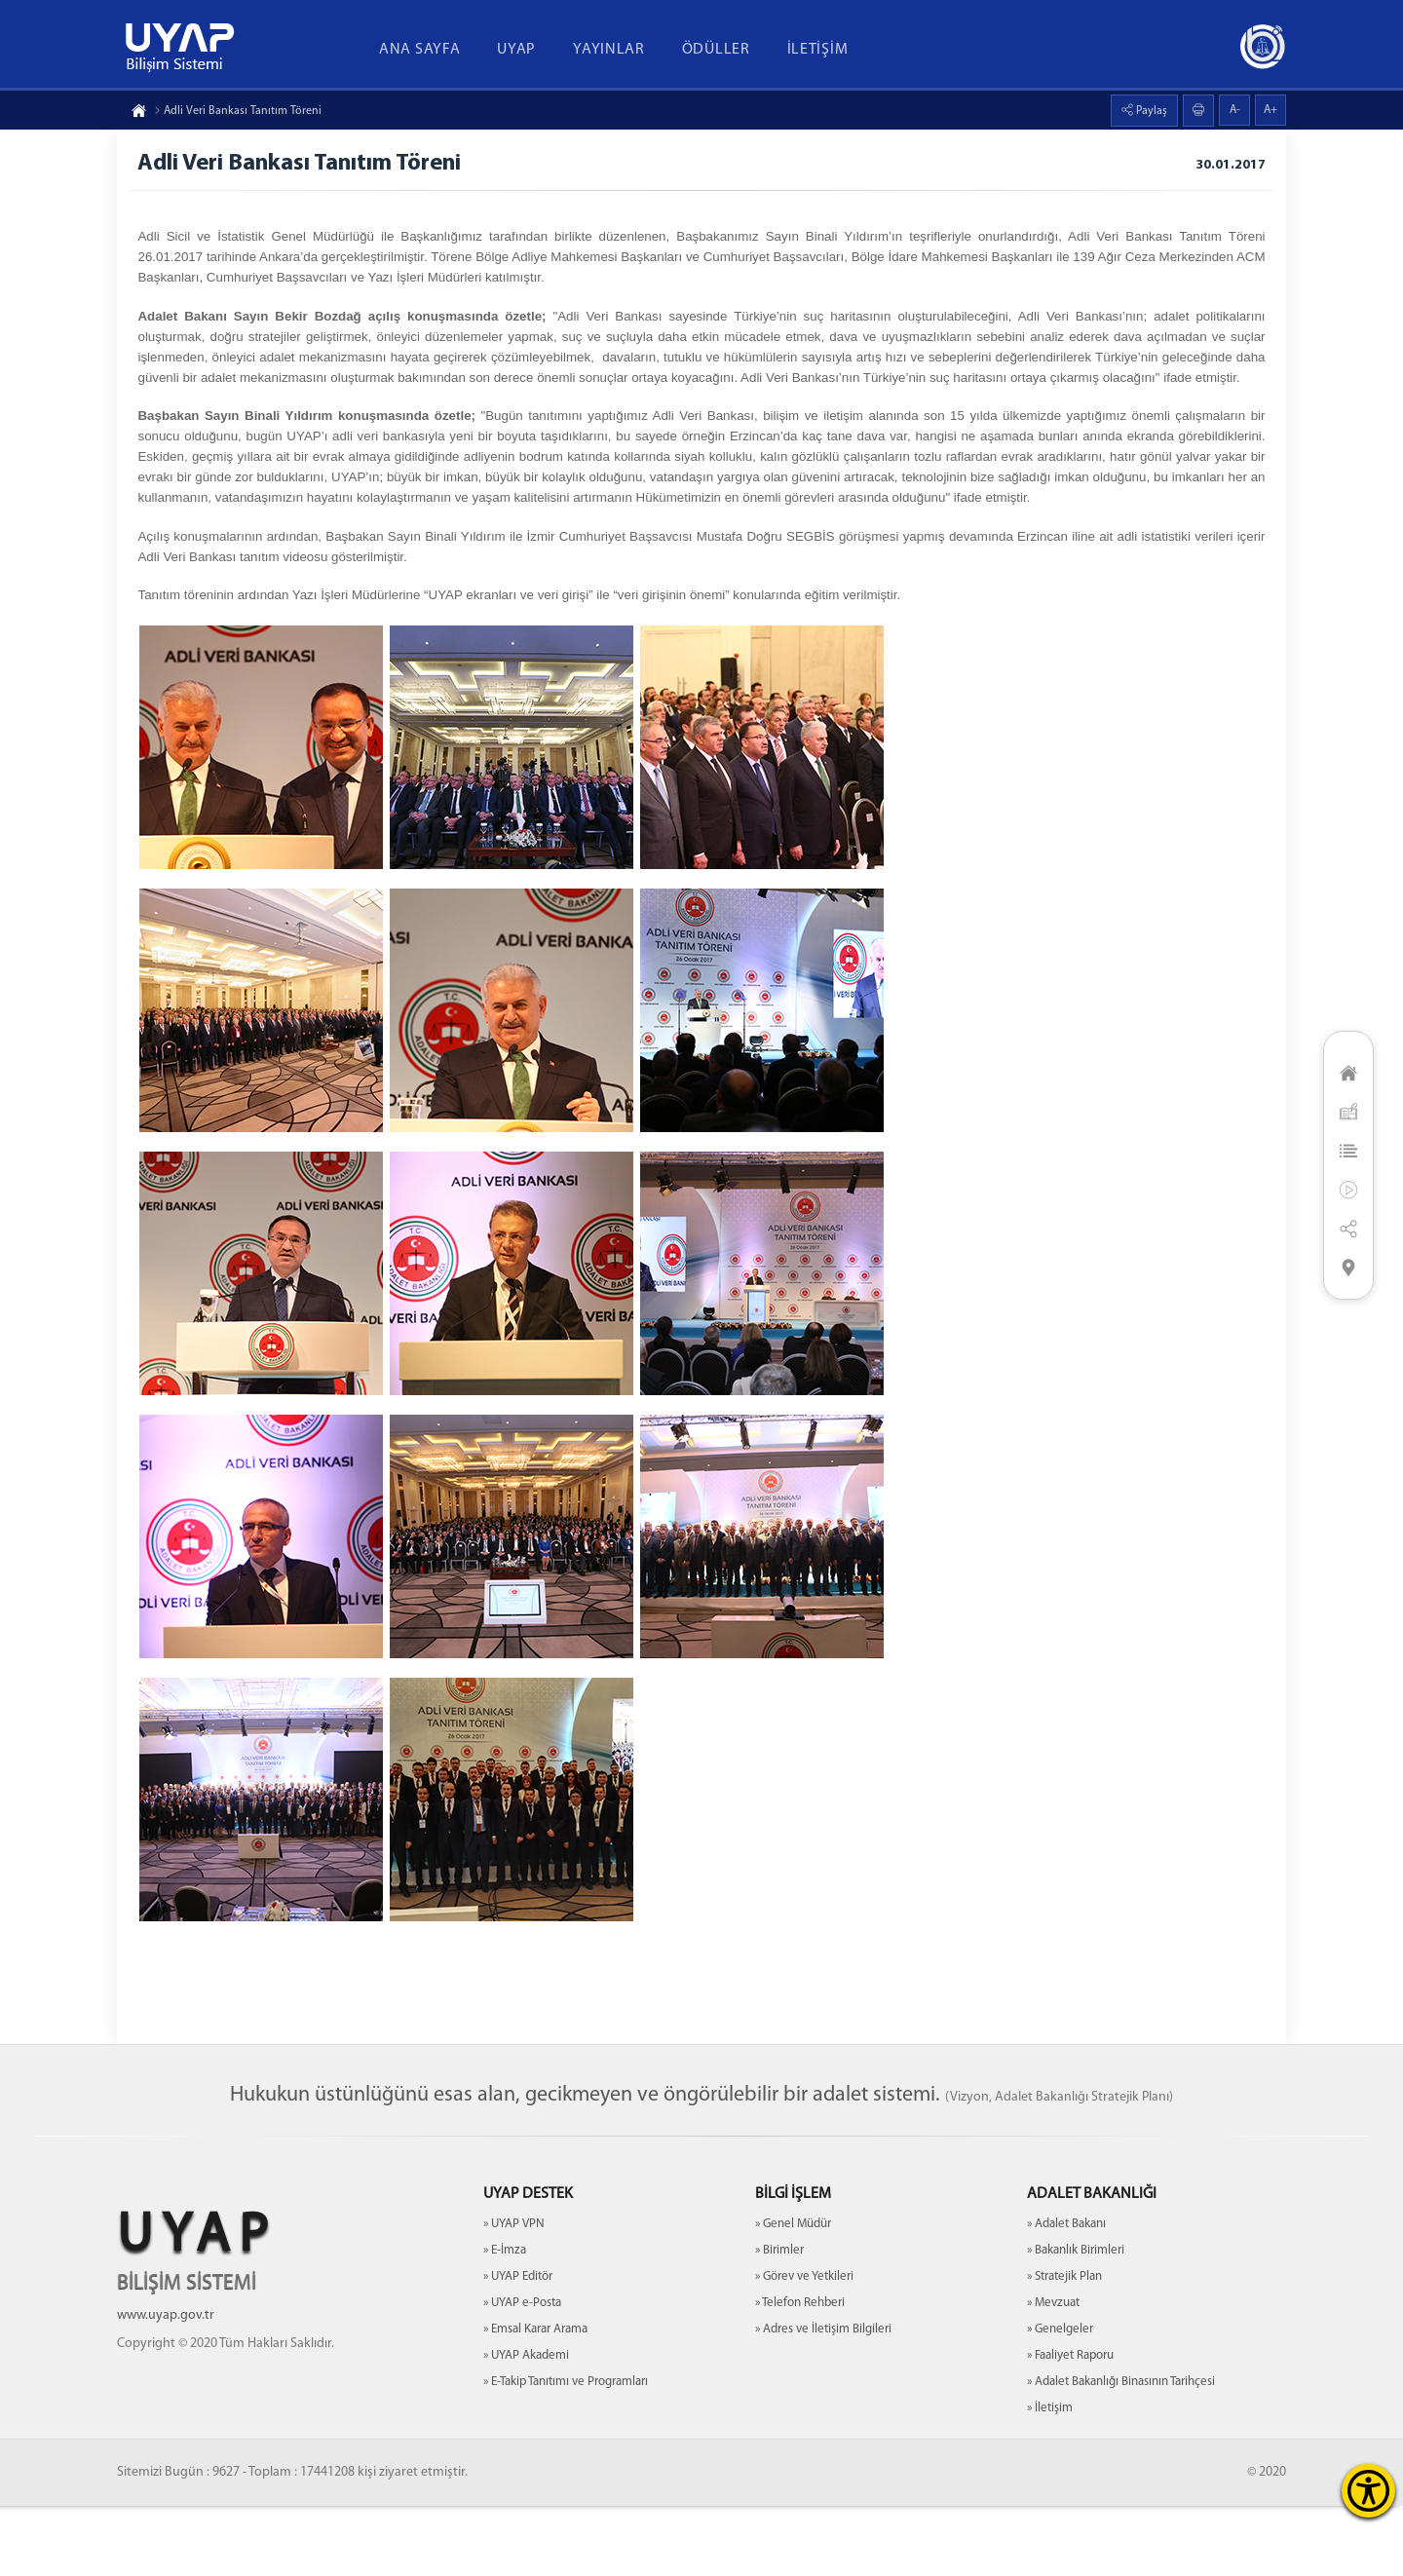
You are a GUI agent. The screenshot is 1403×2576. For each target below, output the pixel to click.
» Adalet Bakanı (1066, 2294)
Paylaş (1150, 111)
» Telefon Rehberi (800, 2373)
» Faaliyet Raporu (1070, 2425)
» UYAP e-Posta (522, 2373)
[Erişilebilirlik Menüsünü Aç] (1368, 2491)
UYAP (516, 49)
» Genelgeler (1060, 2399)
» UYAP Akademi (526, 2425)
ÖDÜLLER (716, 49)
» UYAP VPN (514, 2294)
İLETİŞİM (818, 49)
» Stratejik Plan (1064, 2346)
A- (1235, 110)
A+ (1270, 110)
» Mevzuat (1053, 2373)
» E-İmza (504, 2320)
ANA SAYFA (419, 49)
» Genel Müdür (793, 2294)
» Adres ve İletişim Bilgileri (823, 2399)
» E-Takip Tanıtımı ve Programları (565, 2451)
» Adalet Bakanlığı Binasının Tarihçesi (1121, 2451)
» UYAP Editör (517, 2346)
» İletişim (1050, 2478)
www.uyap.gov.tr (165, 2385)
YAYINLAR (609, 49)
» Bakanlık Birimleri (1075, 2320)
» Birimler (779, 2320)
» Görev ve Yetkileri (804, 2346)
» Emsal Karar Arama (535, 2399)
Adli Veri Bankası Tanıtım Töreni (238, 111)
